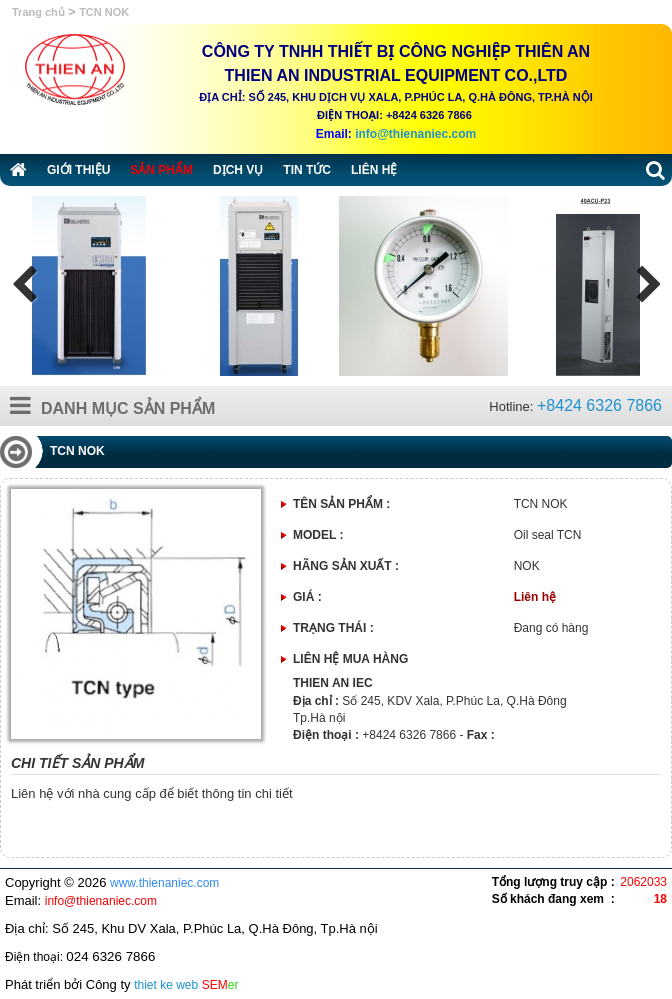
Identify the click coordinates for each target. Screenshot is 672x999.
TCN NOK (104, 12)
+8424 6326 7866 (599, 405)
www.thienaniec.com (164, 883)
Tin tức (307, 170)
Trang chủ (40, 12)
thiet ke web (166, 985)
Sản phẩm (161, 170)
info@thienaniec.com (415, 134)
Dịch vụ (238, 170)
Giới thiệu (78, 170)
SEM (220, 985)
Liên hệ (374, 170)
